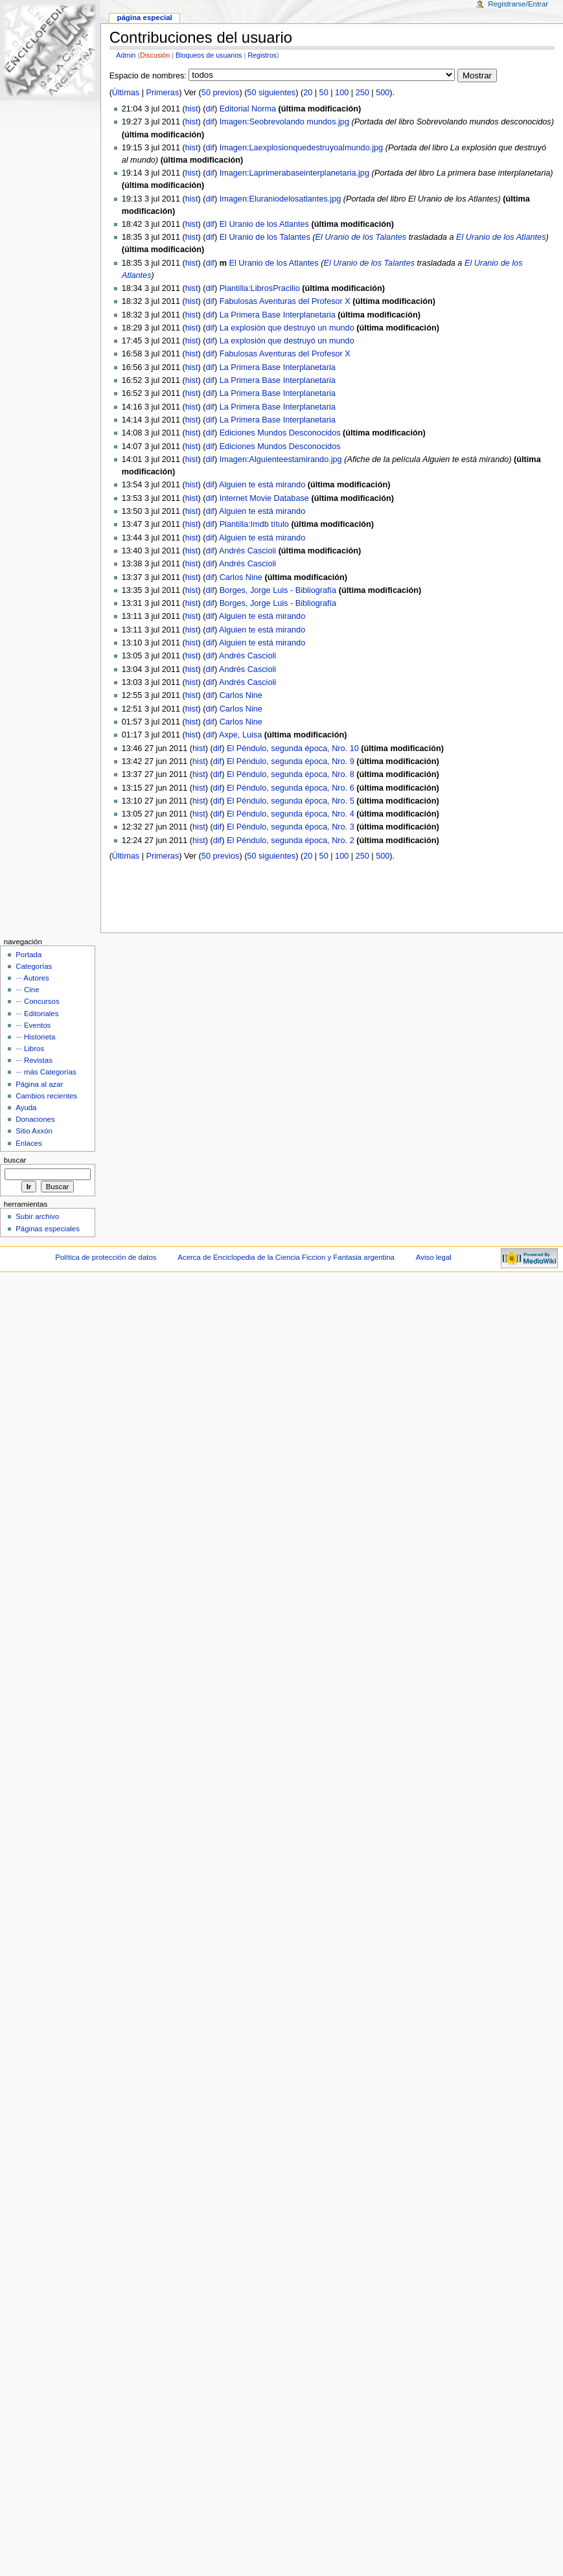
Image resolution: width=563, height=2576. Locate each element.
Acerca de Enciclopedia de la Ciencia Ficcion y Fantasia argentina (286, 1257)
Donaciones (35, 1119)
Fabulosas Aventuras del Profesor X (285, 301)
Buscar (15, 1160)
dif (209, 108)
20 (307, 92)
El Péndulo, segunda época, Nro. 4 (290, 813)
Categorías (34, 966)
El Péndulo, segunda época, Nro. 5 (290, 801)
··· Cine (27, 989)
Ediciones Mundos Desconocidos (280, 432)
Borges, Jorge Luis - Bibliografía (278, 590)
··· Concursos (37, 1001)
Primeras (162, 92)
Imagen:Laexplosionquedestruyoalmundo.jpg (302, 147)
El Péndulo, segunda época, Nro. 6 (290, 788)
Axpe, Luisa (240, 734)
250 (362, 92)
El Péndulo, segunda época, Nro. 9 (290, 761)
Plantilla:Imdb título (254, 524)
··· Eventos (33, 1025)
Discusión (155, 55)
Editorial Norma (248, 108)
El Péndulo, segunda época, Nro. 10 (293, 748)
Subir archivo (37, 1216)
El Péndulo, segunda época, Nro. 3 (290, 826)
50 (323, 92)
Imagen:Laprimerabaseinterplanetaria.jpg (294, 173)
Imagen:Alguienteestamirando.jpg (281, 459)
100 (342, 92)
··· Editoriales (37, 1013)
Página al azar (39, 1084)
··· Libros (30, 1048)
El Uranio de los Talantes (265, 237)
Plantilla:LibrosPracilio (260, 288)
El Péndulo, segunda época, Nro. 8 (290, 774)
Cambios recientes (46, 1096)
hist (191, 108)
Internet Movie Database (264, 498)
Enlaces (29, 1143)
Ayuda (26, 1107)
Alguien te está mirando (262, 484)
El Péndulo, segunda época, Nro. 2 (290, 840)
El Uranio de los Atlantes (264, 224)
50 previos (220, 92)
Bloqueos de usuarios (209, 55)
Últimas (125, 92)
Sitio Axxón (34, 1131)
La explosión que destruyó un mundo (287, 327)
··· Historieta (35, 1037)
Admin (125, 55)
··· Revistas (34, 1060)
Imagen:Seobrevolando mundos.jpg (284, 121)
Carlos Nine (241, 577)
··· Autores (32, 978)
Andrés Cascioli (247, 550)
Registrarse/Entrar (518, 4)
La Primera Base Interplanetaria (278, 314)
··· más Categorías (46, 1072)
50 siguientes (271, 92)
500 (382, 92)
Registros (262, 55)
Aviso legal (434, 1257)
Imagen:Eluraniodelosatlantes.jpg (280, 198)
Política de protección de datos (105, 1257)
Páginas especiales (48, 1229)
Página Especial (144, 17)
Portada (28, 954)
